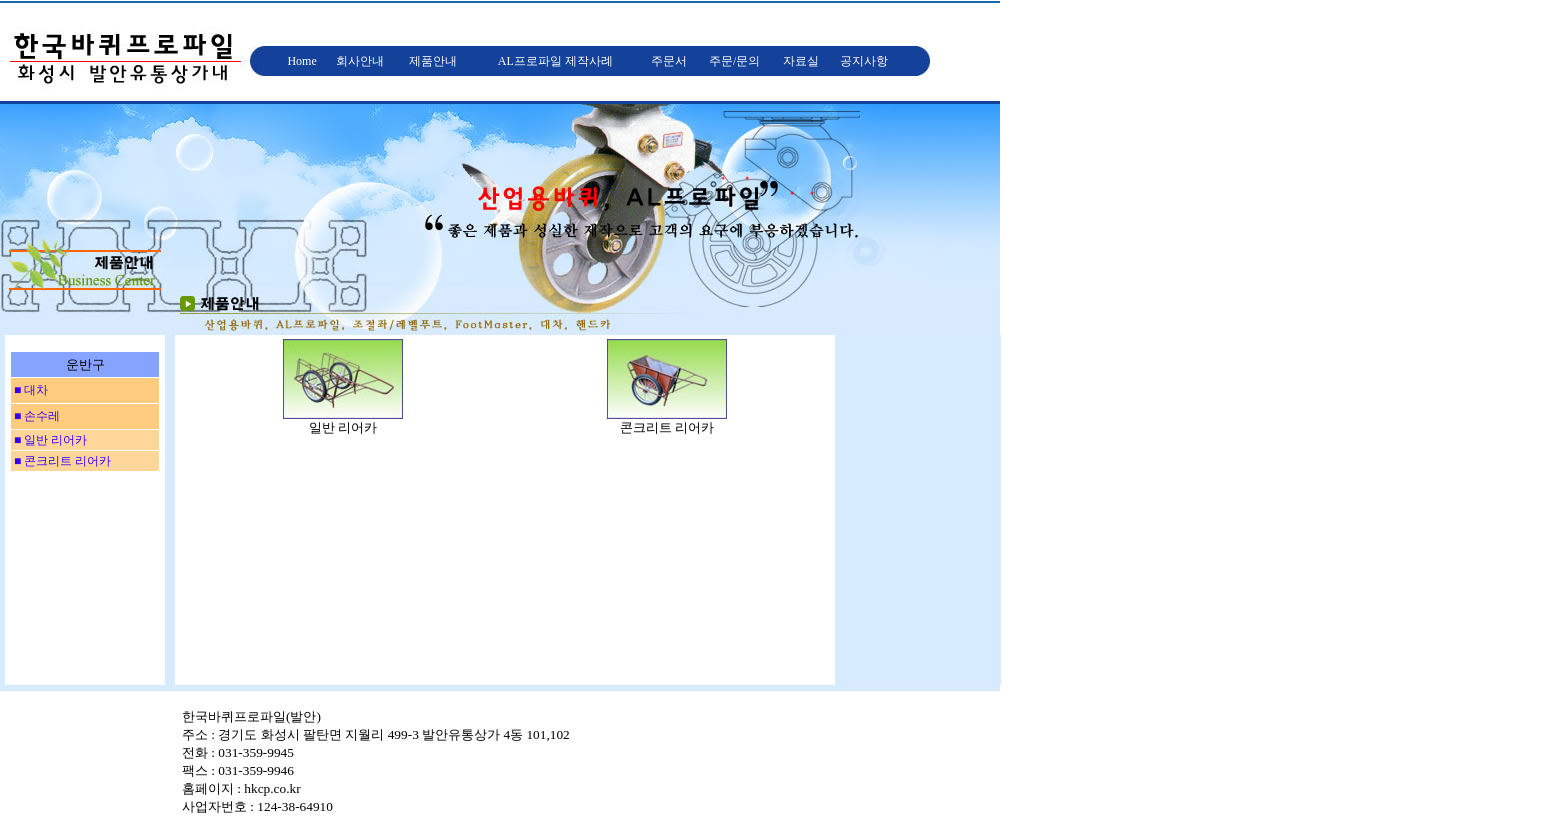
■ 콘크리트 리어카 (61, 461)
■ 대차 (29, 390)
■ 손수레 (35, 416)
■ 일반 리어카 (49, 440)
